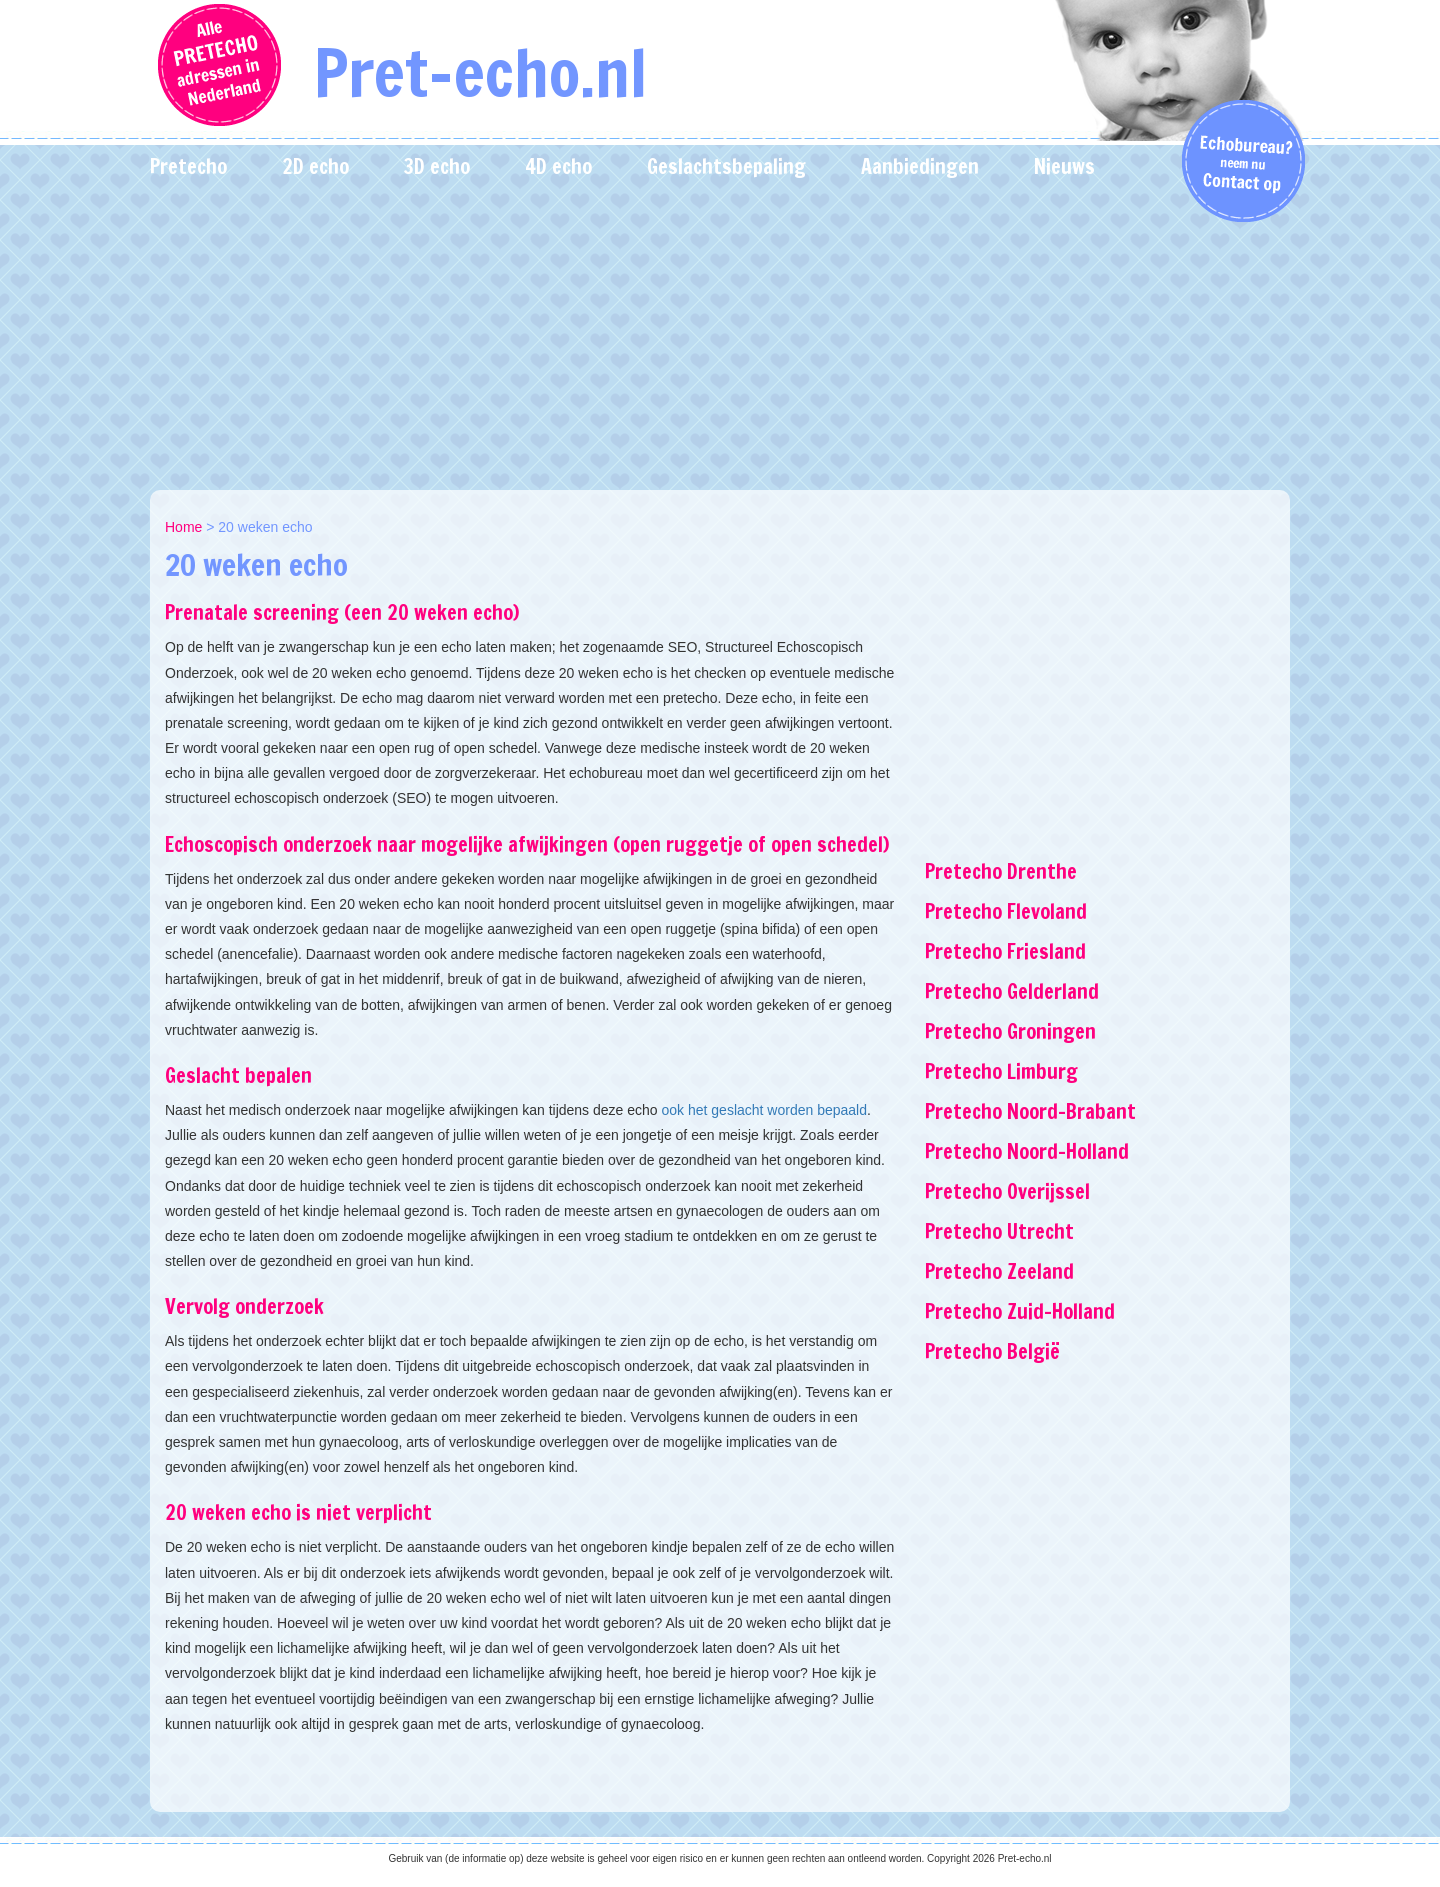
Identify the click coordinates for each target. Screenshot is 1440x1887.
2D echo (315, 166)
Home (183, 527)
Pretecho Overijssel (1007, 1191)
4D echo (558, 166)
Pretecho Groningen (1010, 1031)
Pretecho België (992, 1351)
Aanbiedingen (920, 166)
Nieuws (1064, 166)
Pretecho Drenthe (1001, 871)
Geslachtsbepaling (726, 166)
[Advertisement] (720, 340)
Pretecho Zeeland (999, 1271)
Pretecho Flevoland (1006, 911)
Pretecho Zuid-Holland (1020, 1311)
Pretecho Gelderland (1012, 991)
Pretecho (188, 166)
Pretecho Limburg (1001, 1071)
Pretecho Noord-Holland (1027, 1151)
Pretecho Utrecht (999, 1231)
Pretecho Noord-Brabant (1030, 1111)
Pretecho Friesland (1005, 951)
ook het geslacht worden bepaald (764, 1110)
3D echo (437, 166)
